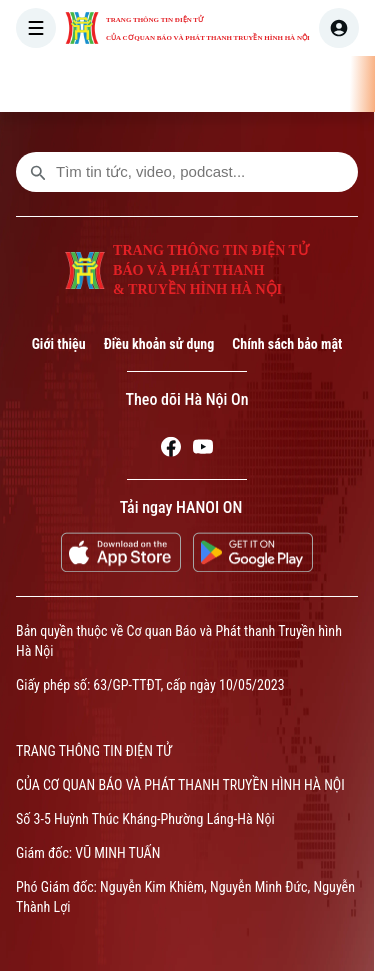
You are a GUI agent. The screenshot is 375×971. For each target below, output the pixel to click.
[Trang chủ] (141, 84)
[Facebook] (171, 450)
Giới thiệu (59, 344)
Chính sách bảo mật (287, 344)
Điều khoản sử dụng (159, 344)
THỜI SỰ (204, 84)
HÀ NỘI (281, 84)
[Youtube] (203, 450)
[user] (339, 28)
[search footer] (38, 172)
